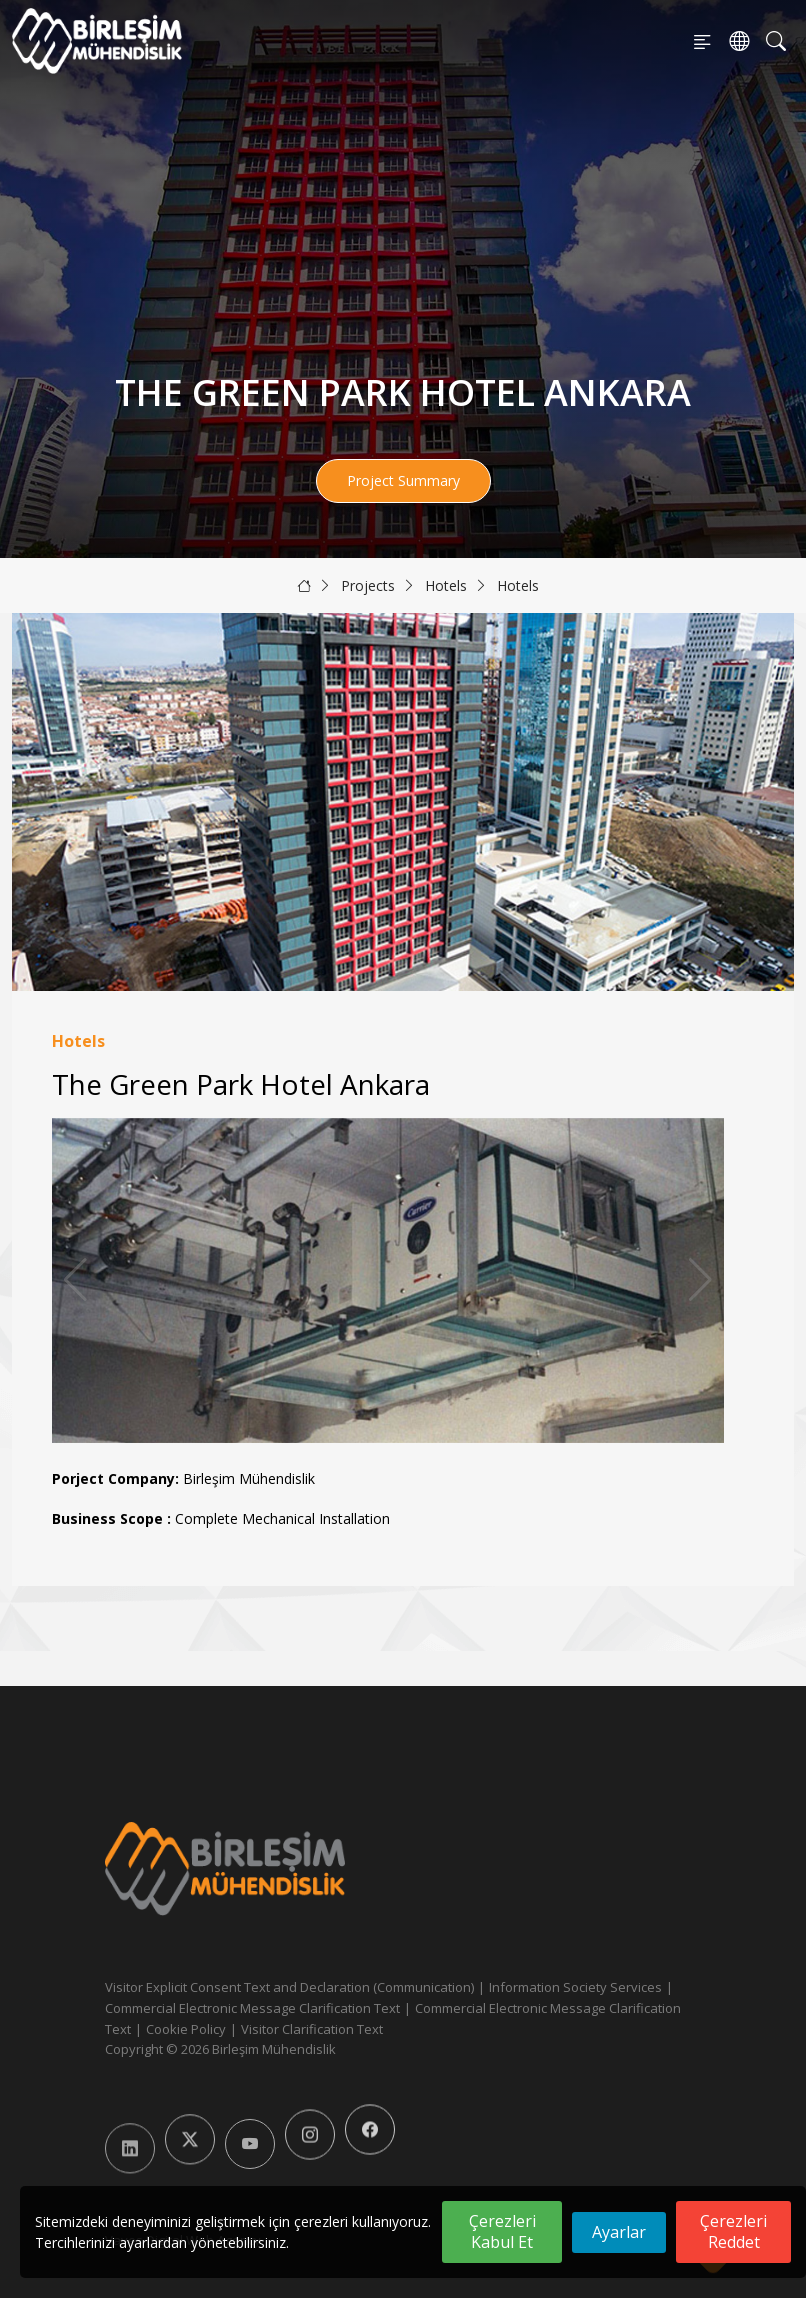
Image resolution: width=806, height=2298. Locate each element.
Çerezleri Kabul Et (502, 2231)
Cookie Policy (186, 2029)
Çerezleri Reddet (733, 2231)
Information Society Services (575, 1987)
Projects (368, 585)
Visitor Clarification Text (312, 2029)
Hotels (446, 585)
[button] (700, 1280)
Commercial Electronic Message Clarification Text (252, 2008)
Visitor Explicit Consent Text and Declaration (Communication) (289, 1987)
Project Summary (403, 480)
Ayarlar (619, 2232)
